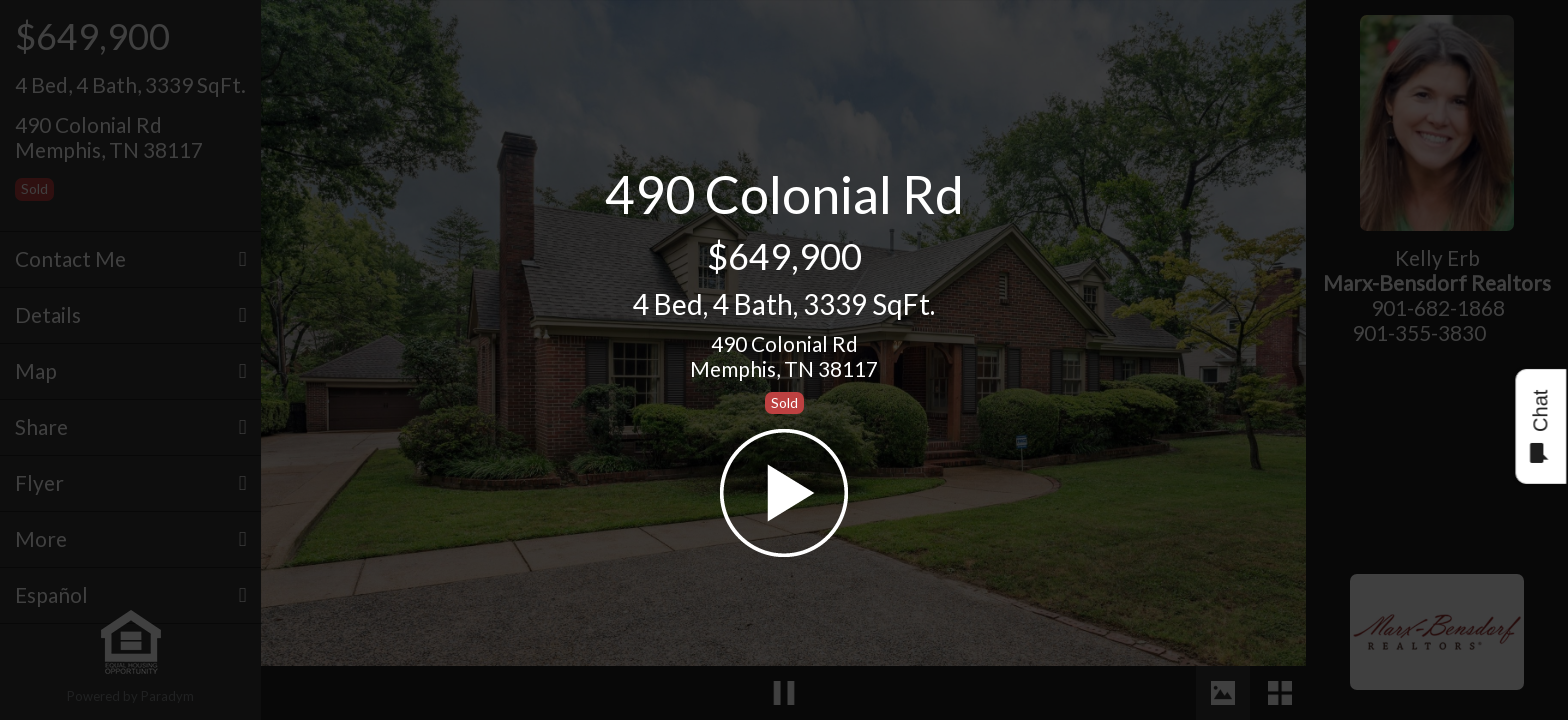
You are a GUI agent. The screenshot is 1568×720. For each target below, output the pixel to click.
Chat (1539, 426)
